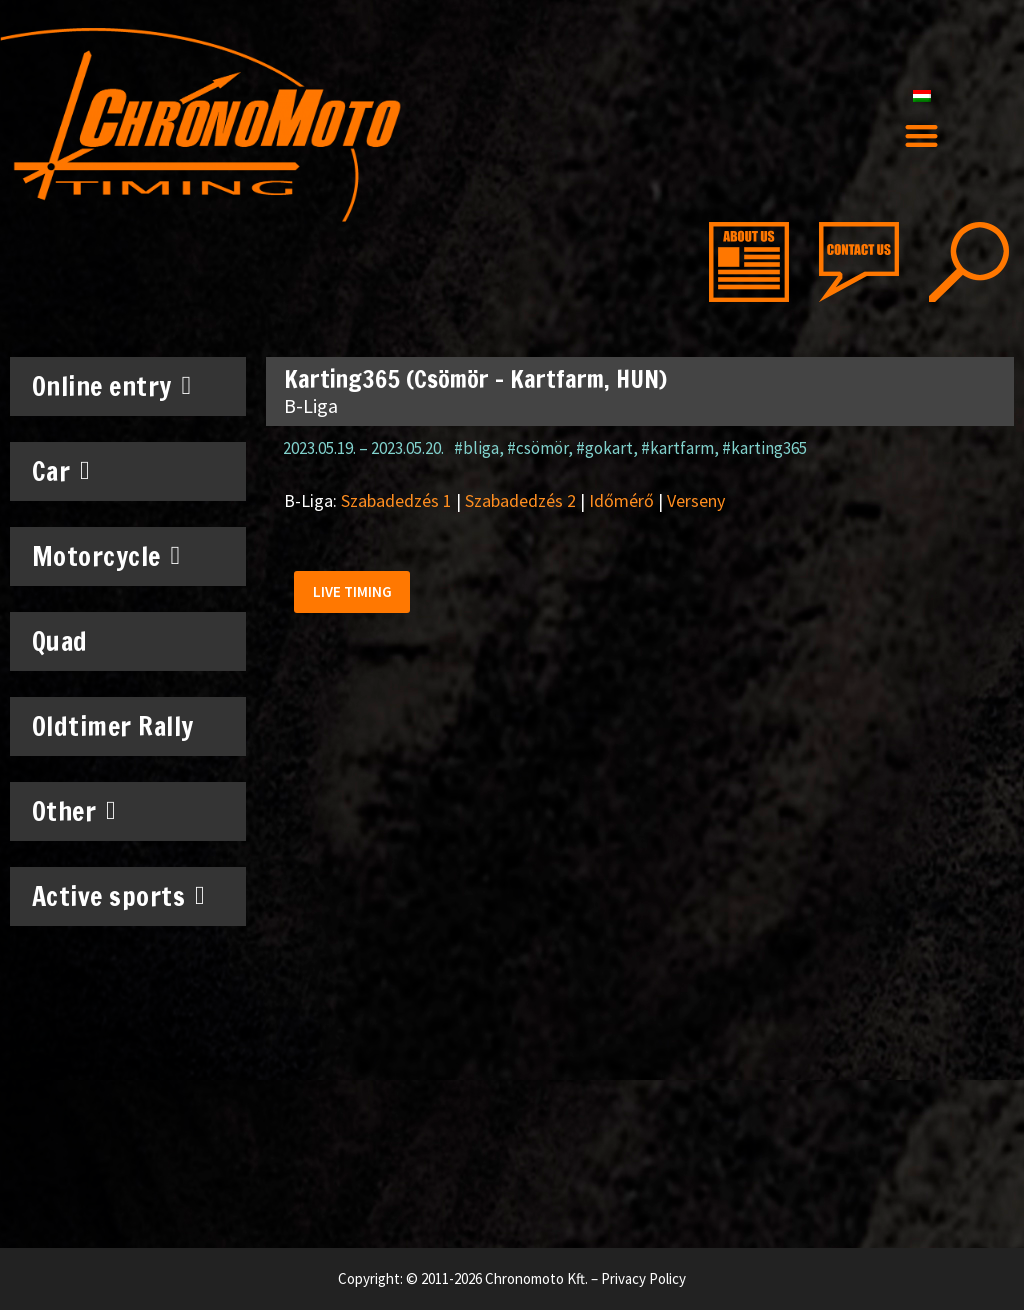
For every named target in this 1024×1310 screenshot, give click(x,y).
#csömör (537, 448)
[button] (921, 136)
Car (61, 471)
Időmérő (621, 500)
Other (74, 811)
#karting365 (764, 448)
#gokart (604, 448)
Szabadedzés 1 (396, 500)
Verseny (696, 500)
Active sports (119, 896)
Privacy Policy (643, 1278)
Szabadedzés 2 (520, 500)
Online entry (112, 386)
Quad (60, 641)
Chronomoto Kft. (536, 1278)
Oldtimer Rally (113, 726)
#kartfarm (677, 448)
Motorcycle (106, 556)
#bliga (476, 448)
